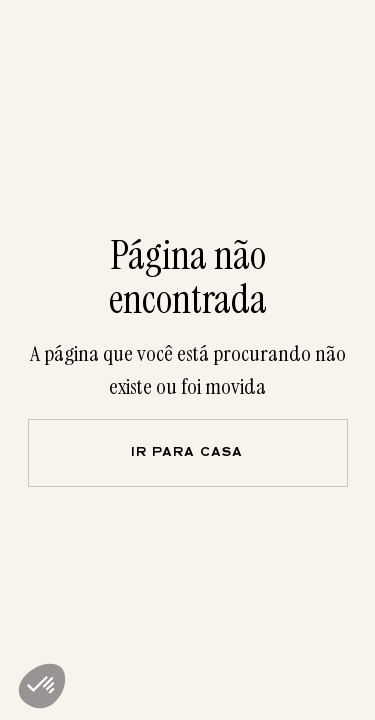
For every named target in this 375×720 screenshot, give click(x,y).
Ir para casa (187, 453)
